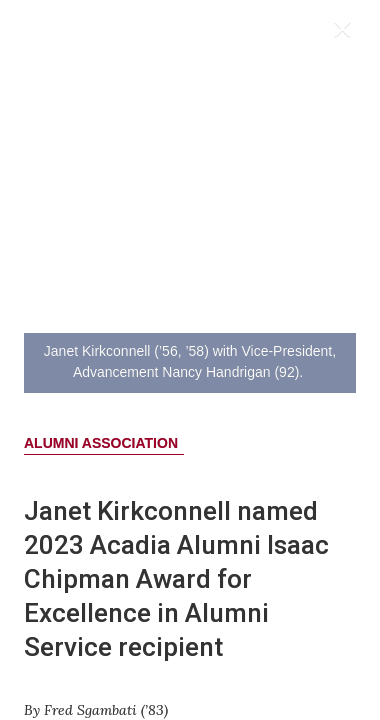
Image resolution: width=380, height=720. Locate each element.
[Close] (346, 33)
